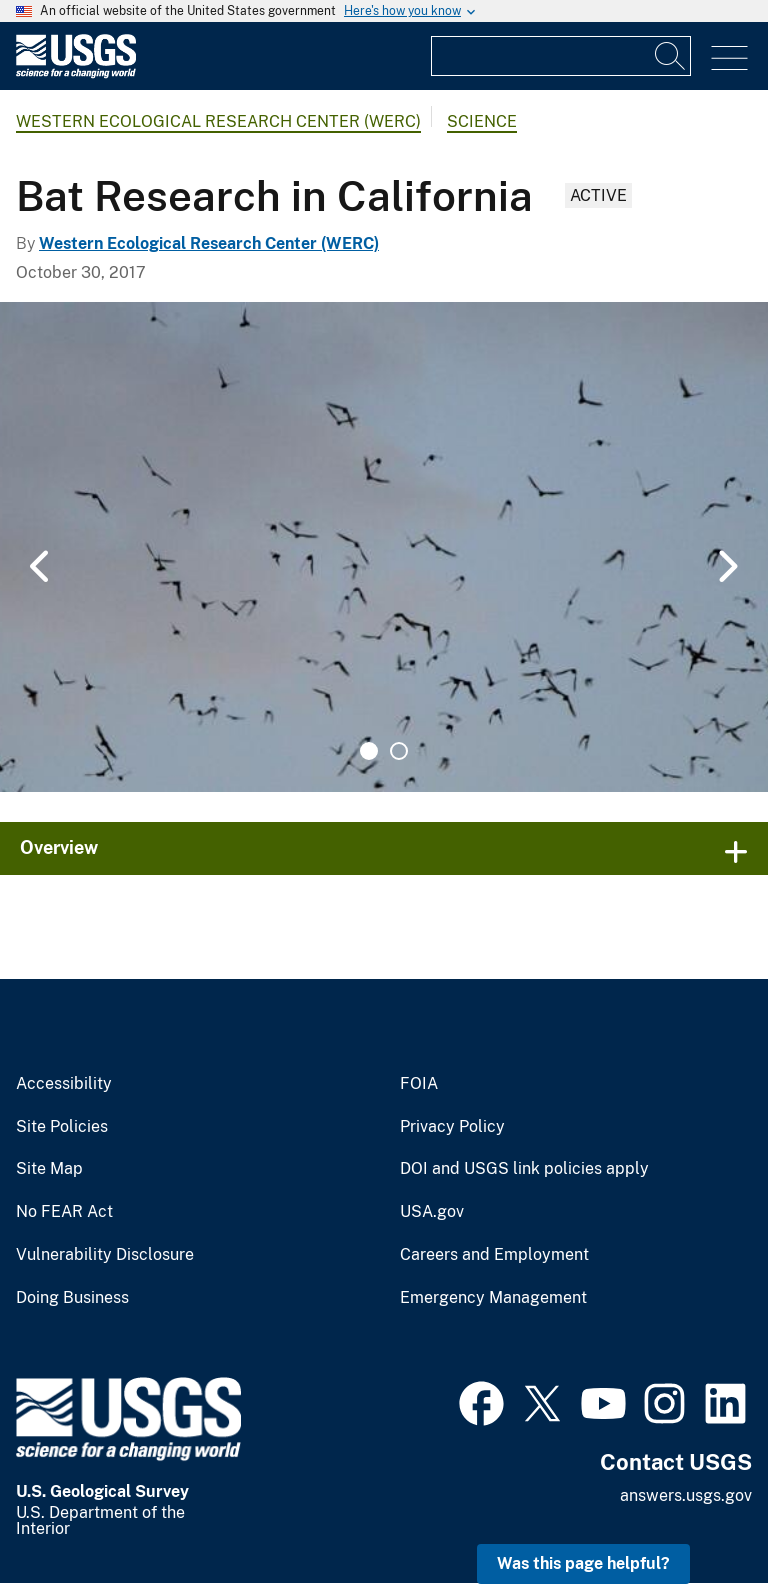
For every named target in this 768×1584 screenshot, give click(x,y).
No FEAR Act (64, 1212)
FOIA (419, 1084)
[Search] (671, 56)
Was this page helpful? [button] (583, 1563)
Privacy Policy (452, 1127)
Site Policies (62, 1127)
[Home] (76, 73)
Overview (59, 847)
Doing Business (72, 1298)
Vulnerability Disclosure (105, 1255)
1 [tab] (369, 751)
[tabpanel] (384, 547)
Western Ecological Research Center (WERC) (218, 121)
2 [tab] (399, 751)
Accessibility (64, 1084)
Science (482, 121)
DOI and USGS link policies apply (524, 1169)
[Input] (561, 56)
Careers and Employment (494, 1255)
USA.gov (432, 1212)
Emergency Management (493, 1298)
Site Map (49, 1169)
